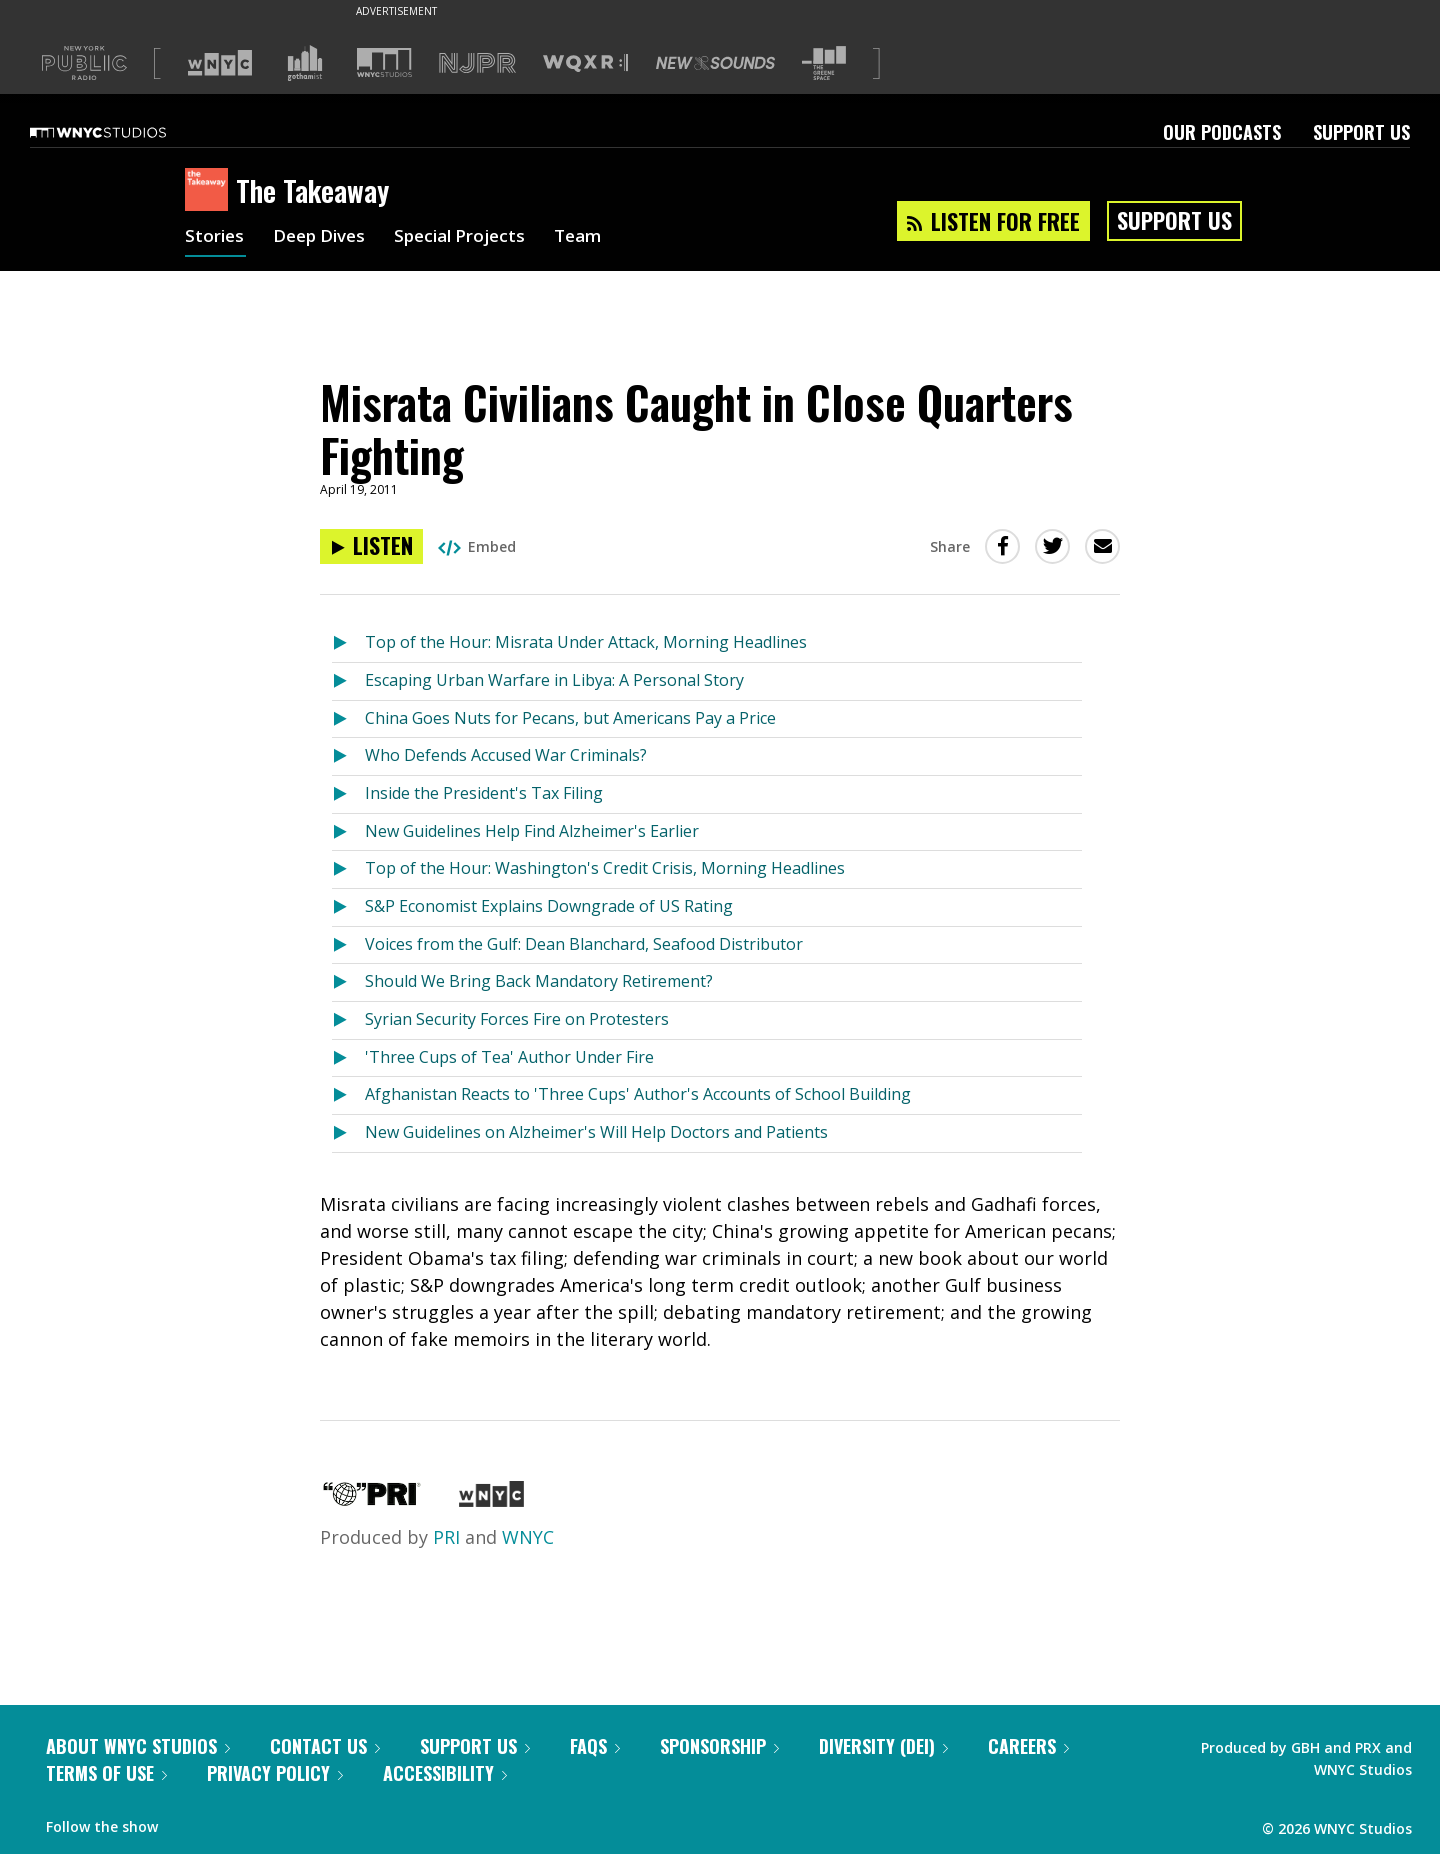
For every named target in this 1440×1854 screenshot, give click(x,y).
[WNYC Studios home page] (123, 132)
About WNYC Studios (138, 1746)
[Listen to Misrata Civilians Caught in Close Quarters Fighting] (371, 546)
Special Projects (472, 238)
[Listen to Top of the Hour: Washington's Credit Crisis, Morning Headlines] (348, 869)
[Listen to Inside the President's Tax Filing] (348, 794)
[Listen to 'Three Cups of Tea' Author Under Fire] (348, 1058)
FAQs (595, 1746)
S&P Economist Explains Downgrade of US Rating (549, 906)
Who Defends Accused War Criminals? (506, 755)
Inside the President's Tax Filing (484, 793)
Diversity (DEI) (883, 1746)
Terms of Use (106, 1773)
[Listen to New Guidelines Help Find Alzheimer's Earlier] (348, 832)
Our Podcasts (1222, 132)
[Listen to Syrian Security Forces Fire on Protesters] (348, 1020)
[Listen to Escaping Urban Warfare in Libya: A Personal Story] (348, 681)
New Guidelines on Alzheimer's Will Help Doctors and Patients (596, 1132)
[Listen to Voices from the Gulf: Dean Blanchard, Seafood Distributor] (348, 945)
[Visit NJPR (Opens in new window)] (477, 63)
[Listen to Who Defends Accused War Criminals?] (348, 756)
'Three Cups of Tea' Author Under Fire (509, 1057)
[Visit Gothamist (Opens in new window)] (305, 63)
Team (596, 238)
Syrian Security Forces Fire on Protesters (517, 1019)
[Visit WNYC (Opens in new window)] (220, 63)
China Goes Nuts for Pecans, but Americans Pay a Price (570, 718)
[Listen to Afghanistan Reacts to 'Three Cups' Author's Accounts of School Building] (348, 1095)
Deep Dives (324, 238)
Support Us (1361, 132)
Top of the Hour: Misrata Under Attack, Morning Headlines (586, 642)
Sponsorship (719, 1746)
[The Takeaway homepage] (210, 191)
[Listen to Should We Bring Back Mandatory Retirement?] (348, 982)
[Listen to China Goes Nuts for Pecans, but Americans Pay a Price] (348, 719)
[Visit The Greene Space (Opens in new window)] (824, 63)
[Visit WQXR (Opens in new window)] (585, 63)
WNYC (528, 1537)
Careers (1028, 1746)
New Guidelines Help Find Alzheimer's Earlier (532, 831)
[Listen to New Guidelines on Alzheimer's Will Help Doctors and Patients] (348, 1133)
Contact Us (325, 1746)
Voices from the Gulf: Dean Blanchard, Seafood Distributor (584, 944)
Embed (477, 546)
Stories (215, 238)
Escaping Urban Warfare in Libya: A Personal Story (554, 680)
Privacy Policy (275, 1773)
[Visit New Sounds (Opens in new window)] (715, 63)
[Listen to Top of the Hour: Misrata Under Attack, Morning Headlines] (348, 643)
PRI (446, 1537)
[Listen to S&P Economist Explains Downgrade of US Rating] (348, 907)
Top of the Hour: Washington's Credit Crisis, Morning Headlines (605, 868)
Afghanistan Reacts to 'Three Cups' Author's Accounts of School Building (638, 1094)
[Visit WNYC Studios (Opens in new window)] (384, 62)
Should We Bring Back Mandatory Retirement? (539, 981)
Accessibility (445, 1773)
